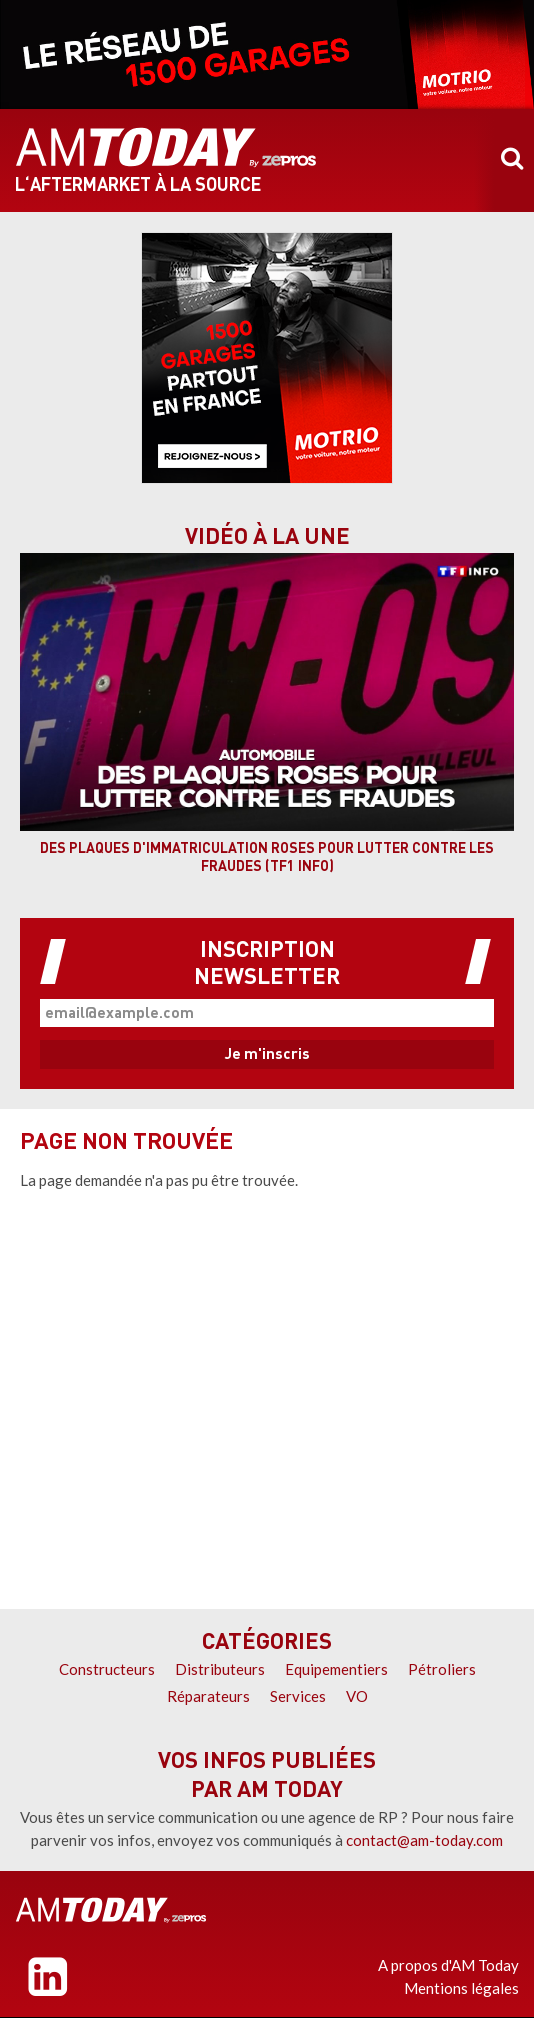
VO (357, 1696)
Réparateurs (208, 1696)
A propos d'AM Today (448, 1965)
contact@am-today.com (424, 1840)
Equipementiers (336, 1669)
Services (298, 1696)
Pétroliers (442, 1669)
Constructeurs (107, 1669)
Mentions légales (461, 1988)
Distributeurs (220, 1669)
